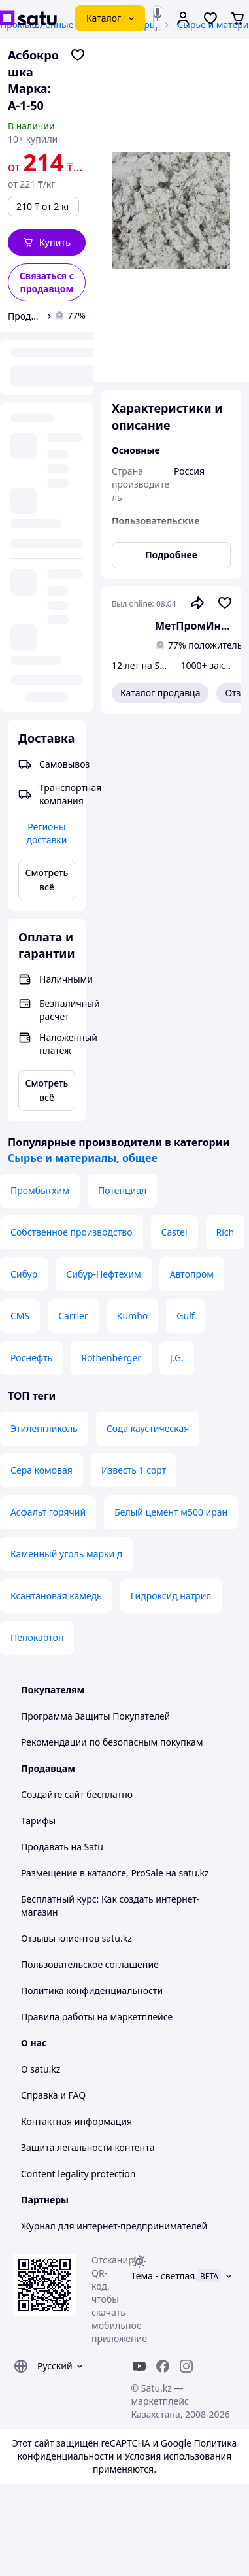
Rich (225, 1232)
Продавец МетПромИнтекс (24, 316)
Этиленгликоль (44, 1428)
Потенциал (122, 1190)
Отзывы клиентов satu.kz (76, 1938)
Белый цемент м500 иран (170, 1512)
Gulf (185, 1316)
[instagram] (186, 2366)
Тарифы (38, 1820)
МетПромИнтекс (193, 626)
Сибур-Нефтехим (103, 1274)
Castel (174, 1232)
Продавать (45, 1846)
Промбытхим (39, 1190)
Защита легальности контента (87, 2147)
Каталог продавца (160, 692)
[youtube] (139, 2366)
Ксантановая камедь (56, 1595)
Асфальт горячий (48, 1512)
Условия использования (177, 2456)
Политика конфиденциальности (92, 1990)
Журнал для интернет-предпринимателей (114, 2226)
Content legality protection (78, 2173)
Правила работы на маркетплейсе (97, 2016)
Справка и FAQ (53, 2095)
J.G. (177, 1357)
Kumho (132, 1316)
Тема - (163, 2275)
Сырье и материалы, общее (83, 1158)
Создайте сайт (52, 1794)
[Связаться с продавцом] (47, 282)
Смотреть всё (47, 879)
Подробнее (171, 555)
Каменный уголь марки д (66, 1554)
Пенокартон (36, 1637)
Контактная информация (76, 2121)
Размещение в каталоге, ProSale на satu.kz (115, 1873)
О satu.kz (40, 2069)
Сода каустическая (148, 1428)
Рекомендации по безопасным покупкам (112, 1742)
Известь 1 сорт (133, 1470)
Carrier (73, 1316)
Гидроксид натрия (171, 1595)
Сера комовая (41, 1470)
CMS (19, 1316)
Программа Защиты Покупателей (95, 1716)
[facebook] (163, 2366)
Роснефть (31, 1357)
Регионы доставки (46, 833)
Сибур (23, 1274)
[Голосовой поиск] (157, 14)
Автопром (192, 1274)
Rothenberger (111, 1357)
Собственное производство (71, 1232)
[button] (47, 242)
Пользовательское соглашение (90, 1964)
